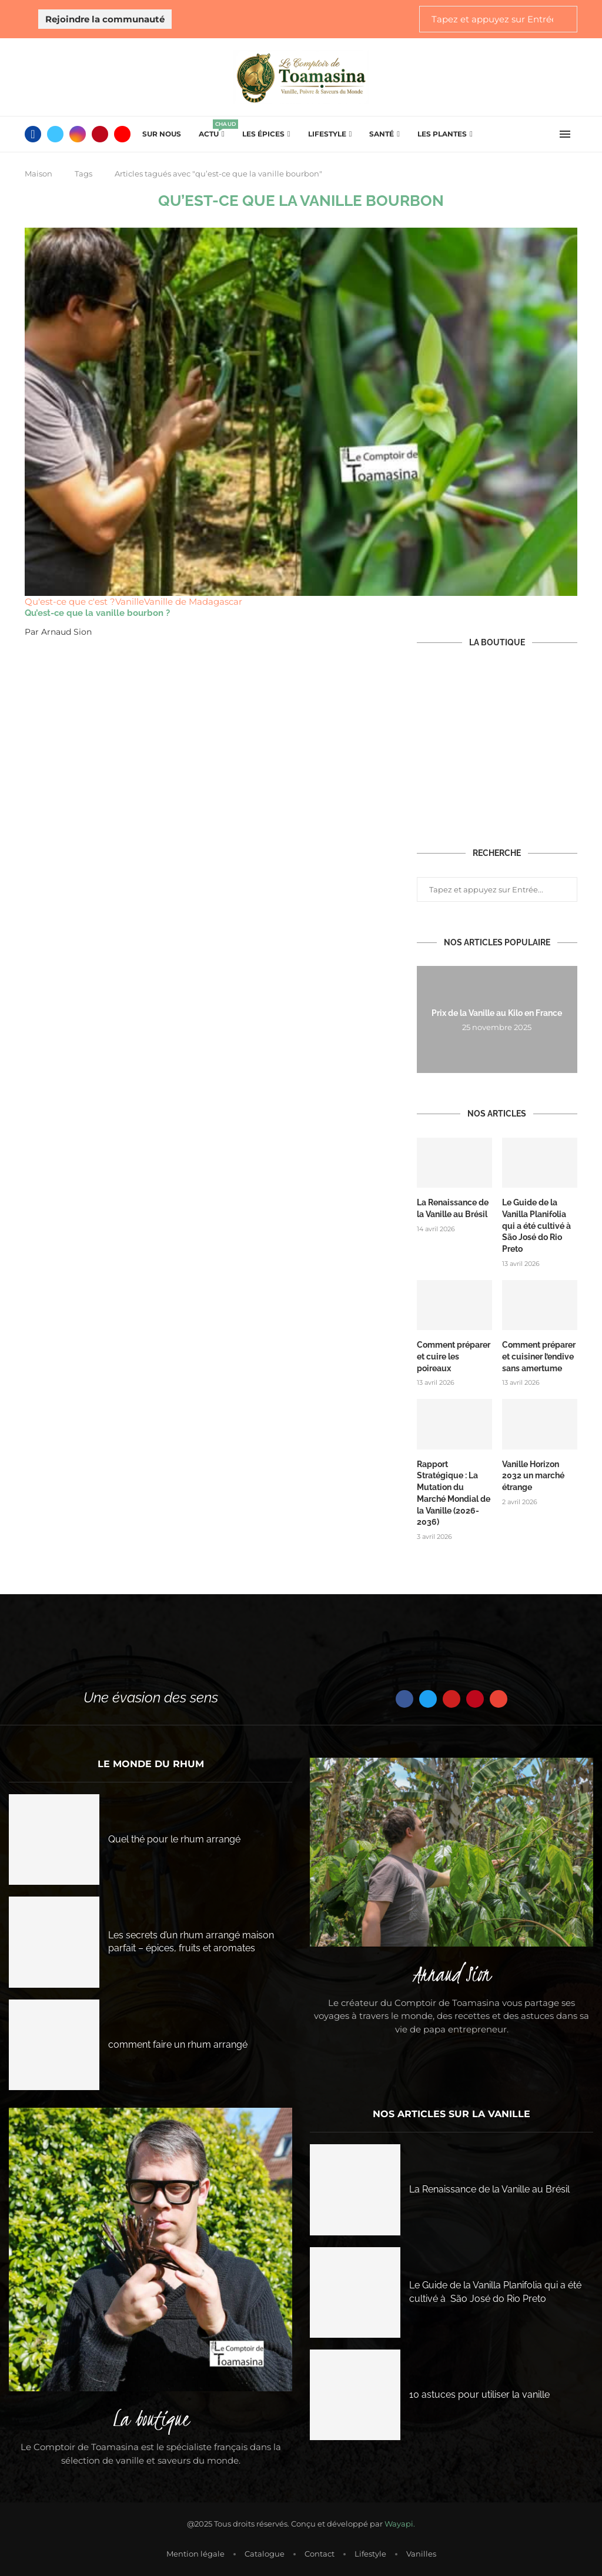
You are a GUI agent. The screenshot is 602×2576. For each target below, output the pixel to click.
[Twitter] (55, 134)
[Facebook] (33, 134)
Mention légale (195, 2552)
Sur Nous (161, 133)
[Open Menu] (565, 134)
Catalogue (265, 2552)
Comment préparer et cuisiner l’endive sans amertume (539, 1356)
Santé (381, 133)
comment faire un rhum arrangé (178, 2043)
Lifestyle (327, 133)
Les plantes (442, 133)
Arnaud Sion (66, 631)
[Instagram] (77, 134)
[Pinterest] (100, 134)
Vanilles (421, 2552)
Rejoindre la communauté (105, 19)
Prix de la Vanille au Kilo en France (497, 1013)
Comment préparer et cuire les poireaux (453, 1356)
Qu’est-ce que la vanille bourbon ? (97, 613)
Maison (38, 173)
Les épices (263, 133)
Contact (320, 2552)
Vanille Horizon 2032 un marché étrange (533, 1475)
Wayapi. (399, 2523)
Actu (212, 130)
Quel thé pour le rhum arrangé (174, 1838)
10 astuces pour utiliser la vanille (479, 2393)
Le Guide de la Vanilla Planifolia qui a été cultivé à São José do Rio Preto (537, 1225)
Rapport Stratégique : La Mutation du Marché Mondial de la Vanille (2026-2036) (453, 1492)
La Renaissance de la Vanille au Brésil (453, 1208)
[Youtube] (122, 134)
